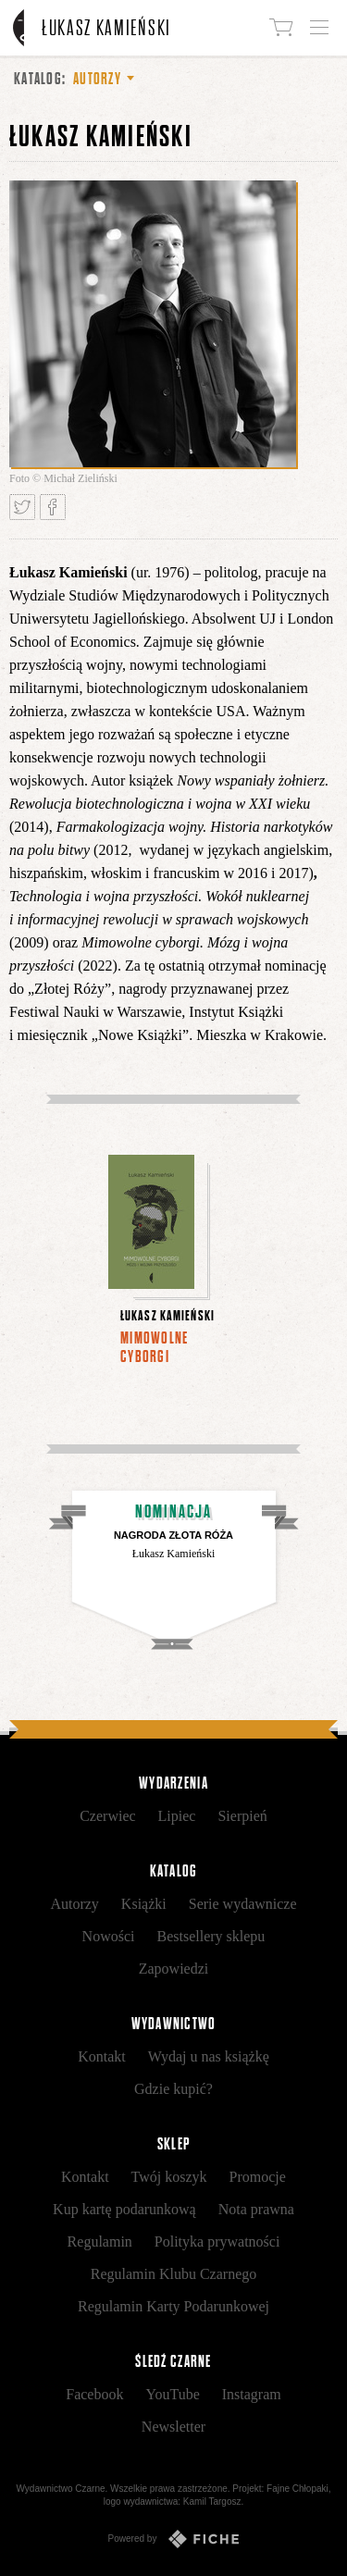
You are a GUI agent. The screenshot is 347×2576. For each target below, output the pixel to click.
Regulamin (100, 2241)
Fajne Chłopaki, (298, 2488)
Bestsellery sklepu (211, 1936)
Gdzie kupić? (173, 2089)
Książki (144, 1904)
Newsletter (173, 2426)
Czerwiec (107, 1816)
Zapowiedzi (174, 1968)
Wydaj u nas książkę (208, 2056)
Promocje (257, 2177)
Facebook (94, 2394)
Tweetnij (22, 507)
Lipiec (177, 1816)
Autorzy (74, 1904)
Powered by (174, 2539)
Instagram (251, 2394)
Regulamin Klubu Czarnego (174, 2274)
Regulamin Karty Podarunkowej (173, 2306)
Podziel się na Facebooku (53, 507)
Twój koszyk (169, 2177)
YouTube (172, 2394)
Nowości (108, 1936)
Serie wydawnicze (243, 1904)
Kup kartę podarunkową (124, 2209)
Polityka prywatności (217, 2241)
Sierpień (241, 1816)
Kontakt (102, 2056)
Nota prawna (256, 2209)
